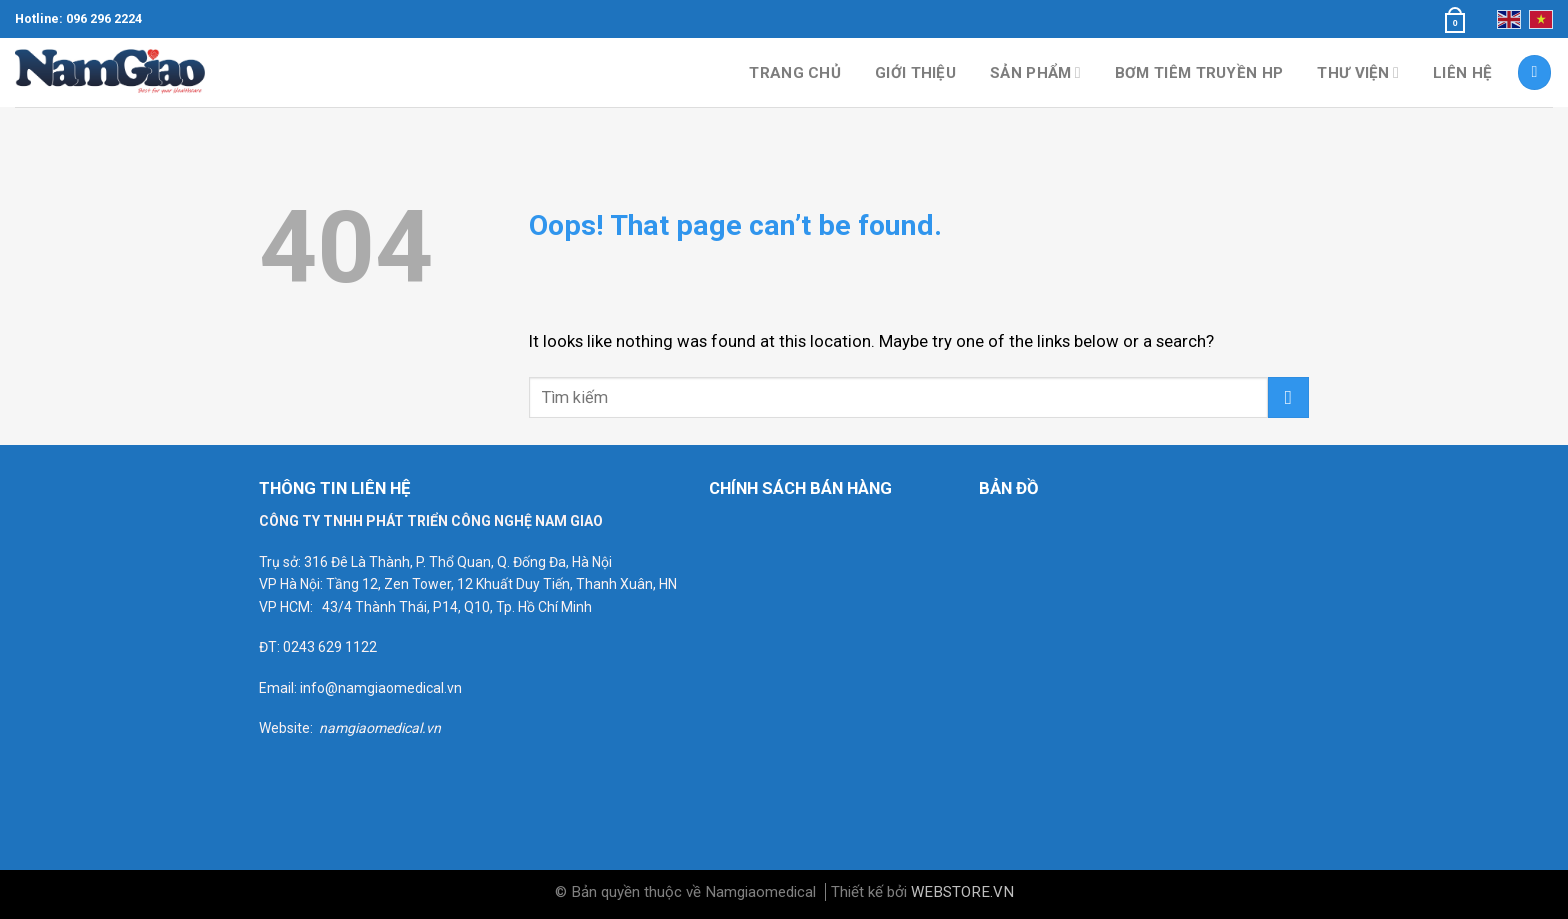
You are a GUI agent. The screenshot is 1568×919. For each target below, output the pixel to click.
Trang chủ (795, 73)
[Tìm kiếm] (1535, 72)
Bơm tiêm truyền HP (1199, 73)
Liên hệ (1462, 73)
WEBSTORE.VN (962, 892)
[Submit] (1288, 397)
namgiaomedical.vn (380, 728)
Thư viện (1358, 72)
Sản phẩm (1035, 72)
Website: (289, 728)
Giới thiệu (915, 73)
